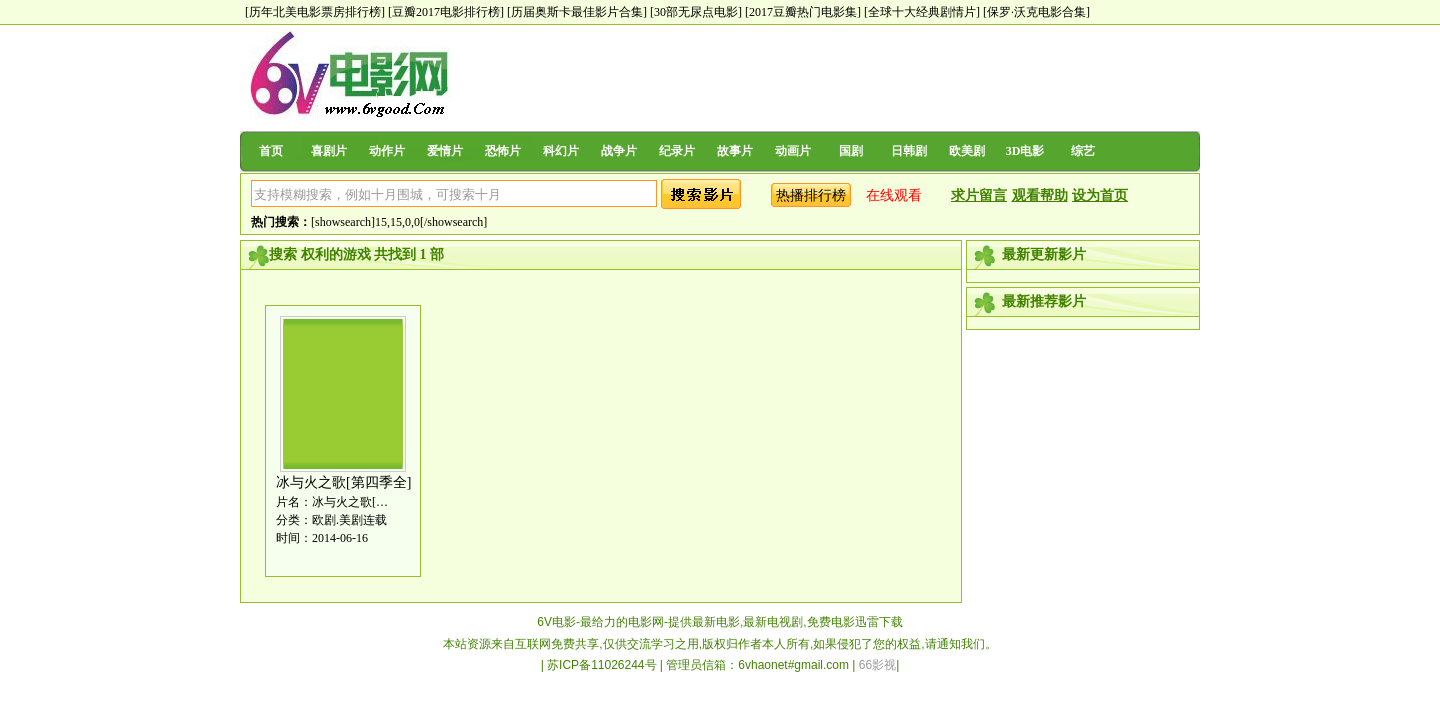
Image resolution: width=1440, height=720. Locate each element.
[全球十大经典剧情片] (922, 12)
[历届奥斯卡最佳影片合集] (577, 12)
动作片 (387, 151)
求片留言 (979, 195)
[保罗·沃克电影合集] (1036, 12)
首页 (271, 151)
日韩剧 (909, 151)
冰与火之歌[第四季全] (343, 482)
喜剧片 (329, 151)
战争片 (619, 151)
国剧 (851, 151)
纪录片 (677, 151)
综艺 (1083, 151)
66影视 (877, 665)
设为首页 (1100, 195)
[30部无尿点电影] (696, 12)
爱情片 (445, 151)
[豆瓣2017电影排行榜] (446, 12)
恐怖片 (503, 151)
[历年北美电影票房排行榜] (315, 12)
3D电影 (1025, 151)
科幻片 (561, 151)
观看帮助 (1040, 195)
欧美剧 (967, 151)
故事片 (735, 151)
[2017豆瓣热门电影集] (803, 12)
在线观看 (894, 195)
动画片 (793, 151)
